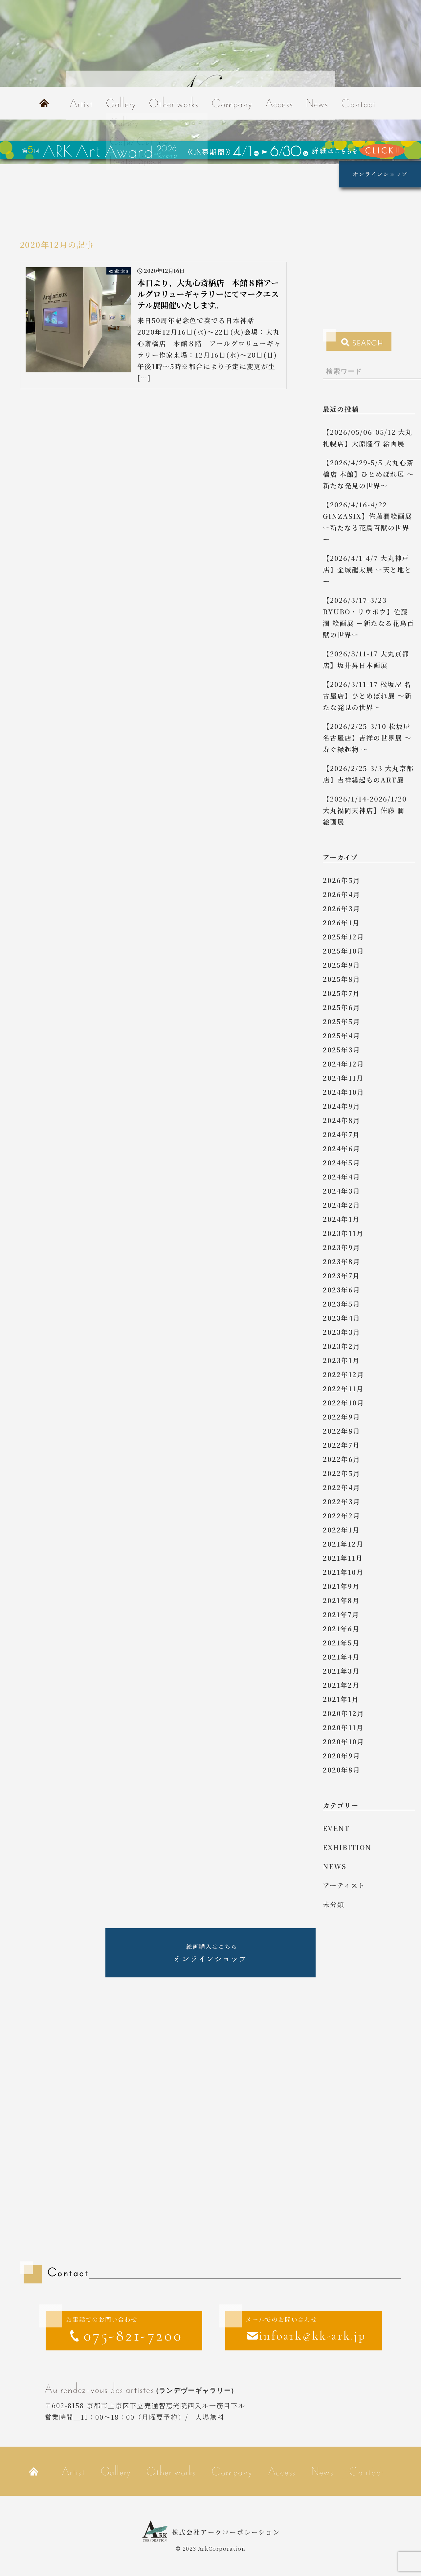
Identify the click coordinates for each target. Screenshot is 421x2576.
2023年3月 (341, 1332)
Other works (173, 103)
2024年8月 (341, 1120)
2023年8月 (341, 1261)
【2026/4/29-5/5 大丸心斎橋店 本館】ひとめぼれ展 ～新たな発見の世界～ (368, 474)
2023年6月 (341, 1289)
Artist (81, 103)
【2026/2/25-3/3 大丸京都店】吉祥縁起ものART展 (368, 773)
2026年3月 (341, 908)
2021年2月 (341, 1685)
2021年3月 (341, 1671)
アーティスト (344, 1885)
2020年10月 (343, 1741)
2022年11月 (343, 1388)
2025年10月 (343, 951)
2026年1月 (341, 922)
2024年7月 (341, 1134)
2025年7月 (341, 993)
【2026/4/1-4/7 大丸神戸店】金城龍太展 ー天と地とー (367, 569)
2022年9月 (341, 1416)
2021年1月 (341, 1699)
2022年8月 (341, 1431)
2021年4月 (341, 1657)
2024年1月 (341, 1219)
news (334, 1866)
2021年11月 (343, 1558)
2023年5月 (341, 1304)
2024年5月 (341, 1162)
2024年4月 (341, 1176)
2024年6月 (341, 1148)
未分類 (333, 1904)
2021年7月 (341, 1614)
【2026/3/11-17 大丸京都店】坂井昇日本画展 (366, 659)
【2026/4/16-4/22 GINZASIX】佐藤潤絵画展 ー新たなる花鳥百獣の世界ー (367, 522)
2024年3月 (341, 1191)
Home (44, 103)
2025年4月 (341, 1035)
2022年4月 (341, 1487)
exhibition (347, 1847)
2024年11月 (343, 1078)
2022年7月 (341, 1445)
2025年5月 (341, 1021)
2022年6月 (341, 1459)
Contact (358, 103)
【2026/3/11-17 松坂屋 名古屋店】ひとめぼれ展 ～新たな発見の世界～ (367, 695)
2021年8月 (341, 1600)
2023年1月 (341, 1360)
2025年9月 (341, 965)
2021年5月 (341, 1642)
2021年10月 (343, 1572)
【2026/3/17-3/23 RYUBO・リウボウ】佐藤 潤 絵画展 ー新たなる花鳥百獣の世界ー (368, 617)
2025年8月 (341, 979)
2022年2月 (341, 1515)
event (336, 1828)
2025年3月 (341, 1049)
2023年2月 (341, 1346)
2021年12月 (343, 1544)
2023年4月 (341, 1318)
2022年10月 (343, 1402)
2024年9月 (341, 1106)
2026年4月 (341, 894)
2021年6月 (341, 1628)
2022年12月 (343, 1374)
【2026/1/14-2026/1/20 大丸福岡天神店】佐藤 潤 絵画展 (367, 810)
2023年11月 (343, 1233)
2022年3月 (341, 1501)
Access (279, 103)
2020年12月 (343, 1713)
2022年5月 (341, 1473)
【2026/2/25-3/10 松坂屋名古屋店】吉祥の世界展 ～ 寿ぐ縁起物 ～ (367, 737)
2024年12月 (343, 1063)
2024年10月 (343, 1092)
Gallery (121, 103)
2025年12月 (343, 936)
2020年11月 (343, 1727)
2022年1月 (341, 1529)
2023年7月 (341, 1275)
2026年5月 (341, 880)
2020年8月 (341, 1769)
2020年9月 (341, 1755)
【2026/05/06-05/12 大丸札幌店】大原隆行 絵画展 (367, 437)
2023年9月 (341, 1247)
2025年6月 (341, 1007)
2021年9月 (341, 1586)
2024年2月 (341, 1205)
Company (231, 103)
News (317, 103)
